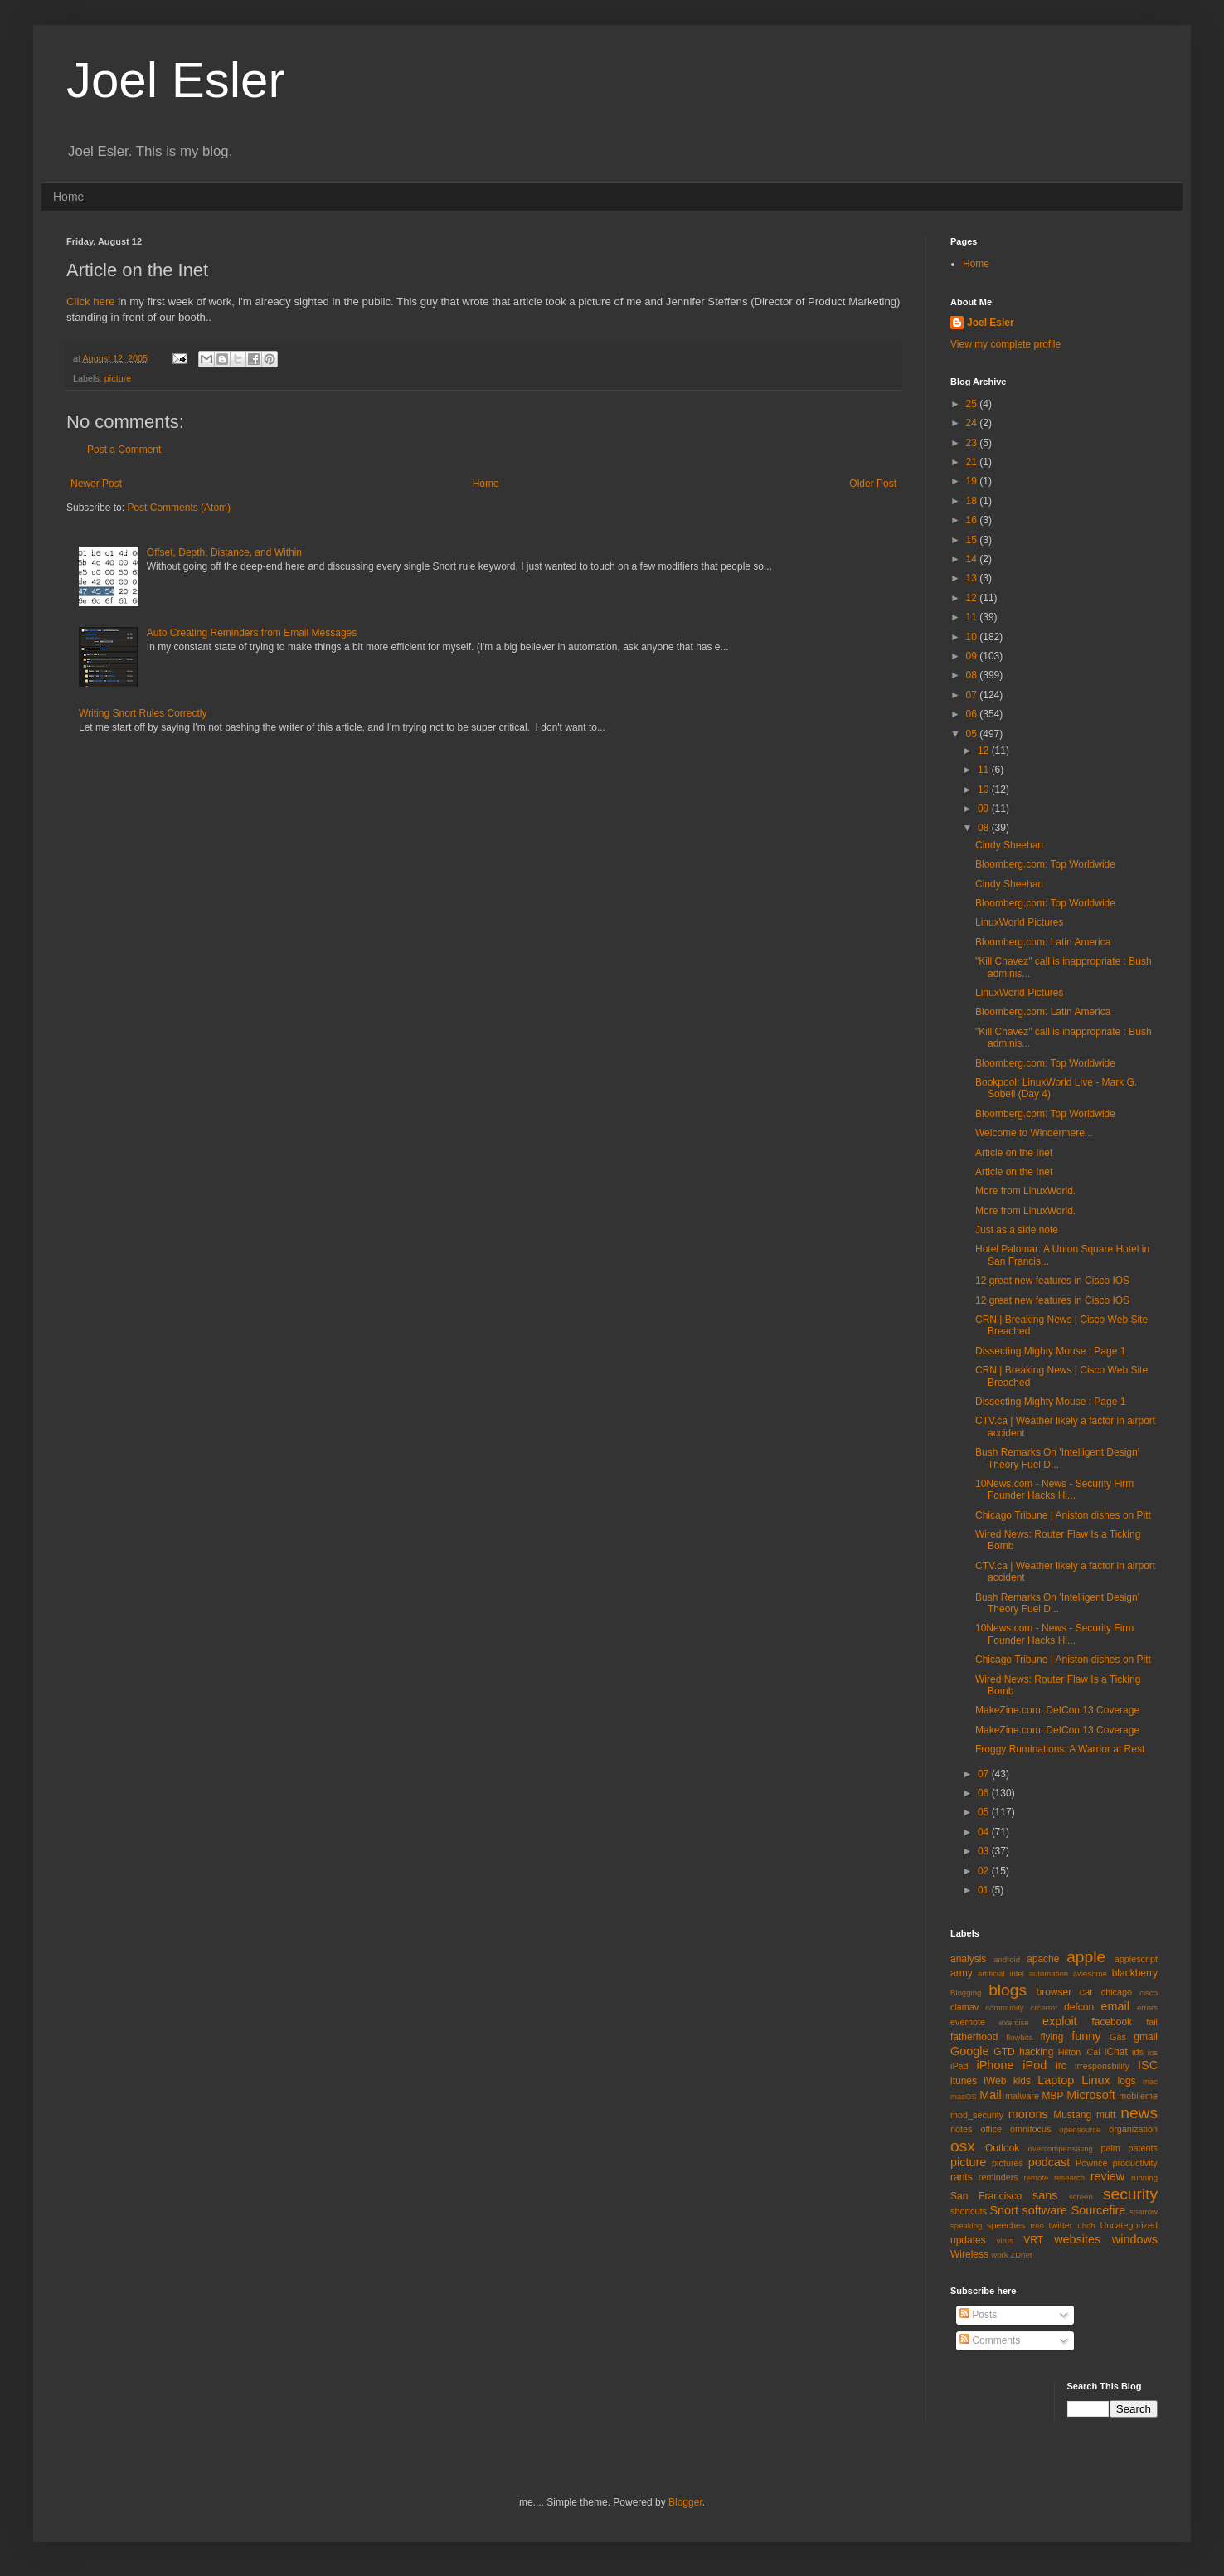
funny (1085, 2036)
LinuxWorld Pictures (1019, 922)
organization (1133, 2129)
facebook (1111, 2022)
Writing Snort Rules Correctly (143, 713)
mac (1150, 2081)
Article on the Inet (1013, 1153)
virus (1005, 2240)
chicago (1116, 1992)
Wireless (969, 2254)
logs (1127, 2081)
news (1139, 2113)
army (961, 1973)
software (1044, 2210)
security (1130, 2194)
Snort (1003, 2210)
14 (973, 559)
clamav (964, 2007)
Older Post (872, 483)
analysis (968, 1959)
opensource (1079, 2129)
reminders (998, 2177)
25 (973, 404)
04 (985, 1832)
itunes (963, 2081)
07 (973, 695)
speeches (1006, 2225)
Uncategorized (1129, 2225)
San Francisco (986, 2196)
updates (968, 2240)
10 (973, 637)
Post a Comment (124, 449)
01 (985, 1890)
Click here (90, 301)
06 (973, 714)
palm (1110, 2148)
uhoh (1086, 2225)
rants (961, 2177)
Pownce (1091, 2163)
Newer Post (96, 483)
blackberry (1135, 1973)
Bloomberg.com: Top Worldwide (1045, 864)
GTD (1003, 2052)
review (1107, 2176)
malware (1022, 2096)
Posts (978, 2315)
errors (1147, 2007)
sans (1044, 2195)
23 (973, 443)
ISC (1148, 2065)
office (991, 2129)
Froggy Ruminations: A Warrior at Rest (1059, 1749)
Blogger (685, 2502)
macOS (963, 2096)
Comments (989, 2340)
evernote (967, 2022)
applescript (1136, 1959)
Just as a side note (1016, 1230)
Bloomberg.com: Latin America (1042, 942)
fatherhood (974, 2037)
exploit (1059, 2021)
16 (973, 520)
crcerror (1043, 2007)
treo (1037, 2225)
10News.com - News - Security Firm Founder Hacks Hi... (1054, 1489)
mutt (1105, 2115)
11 (973, 617)
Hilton (1069, 2052)
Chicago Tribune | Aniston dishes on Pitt (1063, 1515)
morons (1028, 2114)
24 (973, 423)
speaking (966, 2225)
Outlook (1002, 2148)
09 (973, 656)
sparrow (1143, 2211)
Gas (1118, 2037)
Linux (1095, 2080)
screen (1081, 2196)
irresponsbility (1102, 2066)
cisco (1148, 1992)
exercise (1014, 2022)
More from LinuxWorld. (1025, 1191)
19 (973, 481)
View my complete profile (1005, 344)
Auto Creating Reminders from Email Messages (252, 633)
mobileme (1138, 2096)
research (1069, 2177)
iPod (1034, 2065)
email (1115, 2006)
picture (117, 378)
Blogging (965, 1992)
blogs (1007, 1990)
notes (961, 2129)
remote (1036, 2177)
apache (1043, 1959)
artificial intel (1001, 1973)
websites (1077, 2239)
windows (1135, 2239)
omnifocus (1030, 2129)
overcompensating (1060, 2148)
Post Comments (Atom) (179, 507)
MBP (1052, 2096)
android (1006, 1959)
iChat (1116, 2052)
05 (973, 734)
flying (1051, 2037)
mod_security (976, 2115)
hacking (1036, 2052)
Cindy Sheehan (1009, 845)
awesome (1090, 1973)
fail (1152, 2022)
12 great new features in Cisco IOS (1052, 1280)
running (1144, 2177)
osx (962, 2146)
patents (1143, 2148)
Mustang (1072, 2115)
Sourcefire (1098, 2210)
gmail (1146, 2037)
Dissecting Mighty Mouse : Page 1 (1050, 1351)
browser (1053, 1992)
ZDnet (1021, 2254)
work (999, 2254)
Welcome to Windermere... (1034, 1133)
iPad (959, 2066)
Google (969, 2051)
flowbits (1019, 2037)
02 (985, 1871)
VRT (1033, 2240)
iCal (1092, 2052)
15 (973, 540)
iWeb (995, 2081)
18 (973, 501)
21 (973, 462)
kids (1022, 2081)
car (1087, 1992)
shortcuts (968, 2211)
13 (973, 578)
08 (973, 675)
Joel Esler (175, 80)
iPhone (995, 2065)
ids (1138, 2052)
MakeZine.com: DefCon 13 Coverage (1057, 1710)
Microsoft (1090, 2095)
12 (973, 598)
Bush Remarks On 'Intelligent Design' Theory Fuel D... (1057, 1458)
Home (68, 196)
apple (1085, 1957)
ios (1153, 2052)
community (1004, 2007)
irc (1061, 2066)
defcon (1079, 2007)
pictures (1007, 2163)
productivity (1135, 2163)
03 (985, 1851)
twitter (1061, 2225)
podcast (1049, 2162)
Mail (990, 2095)
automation (1048, 1973)
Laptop (1055, 2080)
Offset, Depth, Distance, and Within (224, 552)
